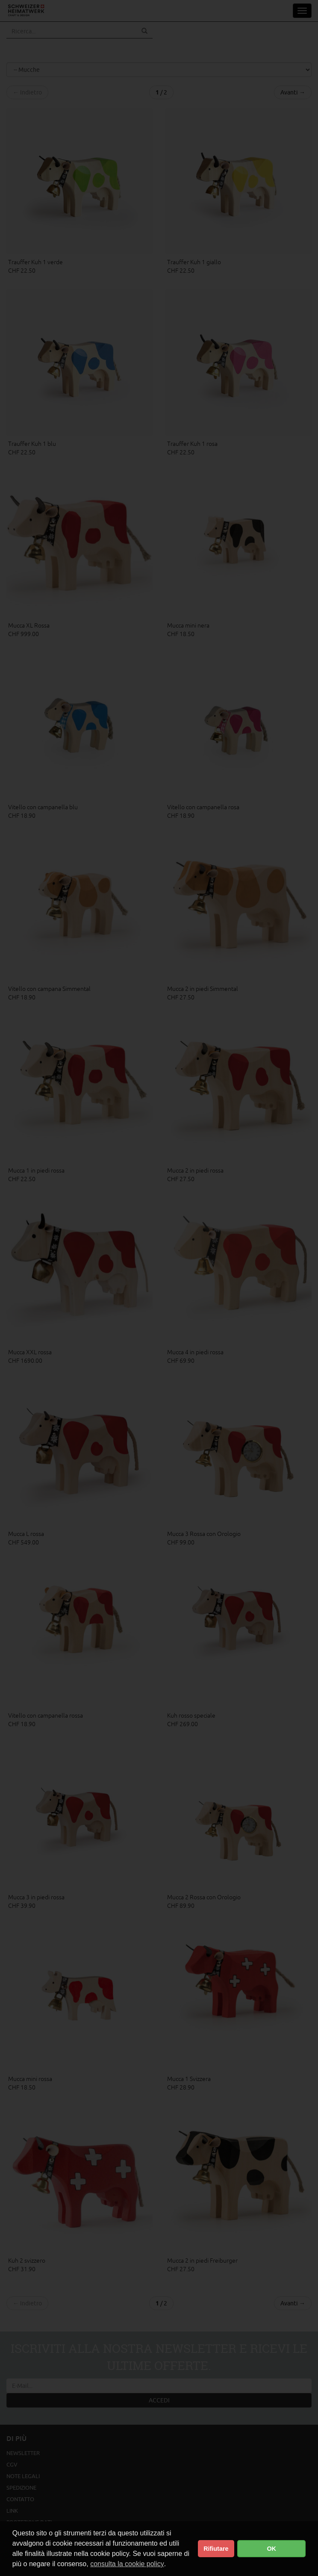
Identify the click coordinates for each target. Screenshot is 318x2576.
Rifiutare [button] (215, 2548)
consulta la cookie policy (127, 2563)
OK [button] (271, 2548)
